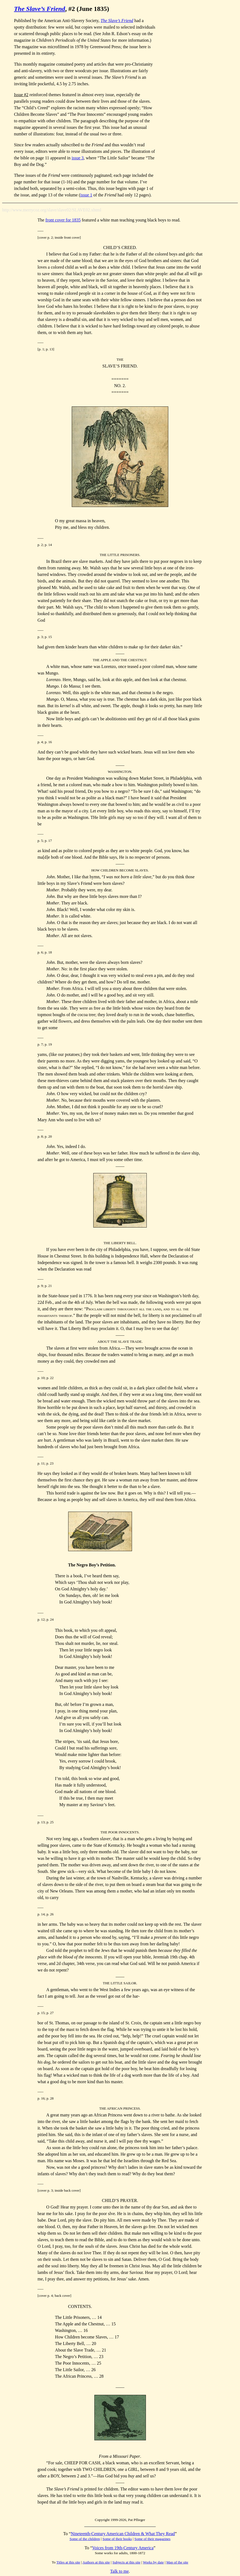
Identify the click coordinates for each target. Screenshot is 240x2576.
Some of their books (117, 2539)
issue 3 (78, 158)
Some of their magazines (152, 2539)
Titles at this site (68, 2562)
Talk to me (119, 2571)
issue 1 (86, 195)
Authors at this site (96, 2562)
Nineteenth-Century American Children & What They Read (123, 2533)
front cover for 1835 (62, 220)
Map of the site (177, 2562)
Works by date (153, 2562)
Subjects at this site (126, 2562)
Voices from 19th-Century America (123, 2547)
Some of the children (85, 2539)
